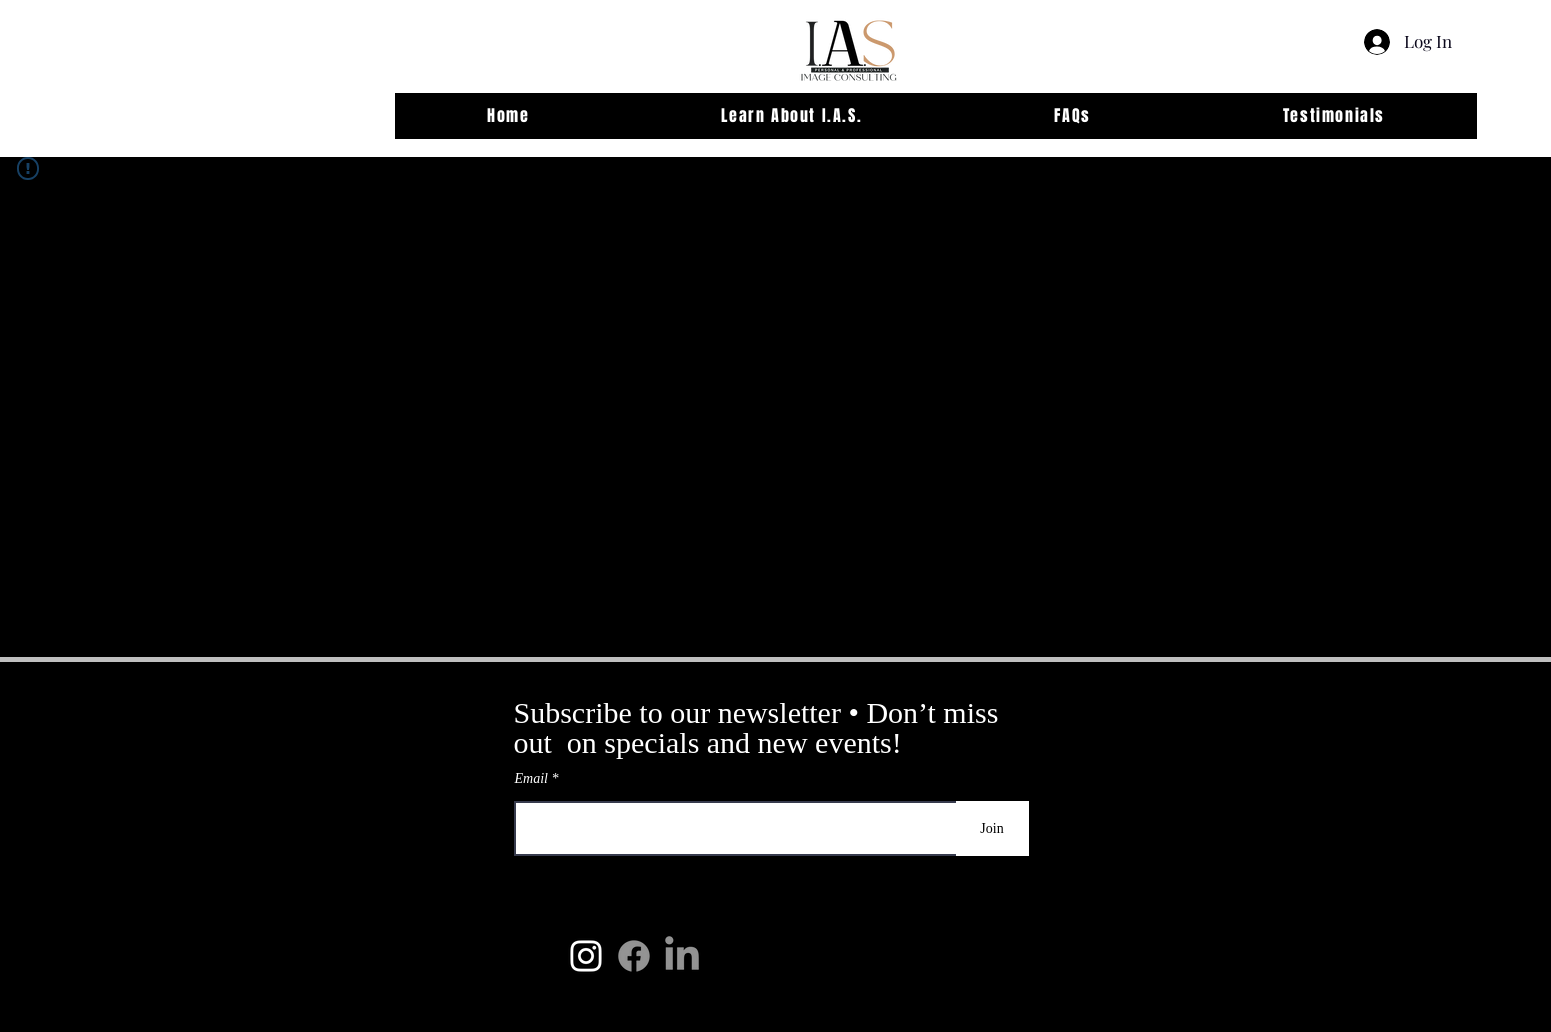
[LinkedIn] (682, 956)
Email (533, 779)
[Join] (992, 828)
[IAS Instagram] (586, 956)
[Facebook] (634, 956)
